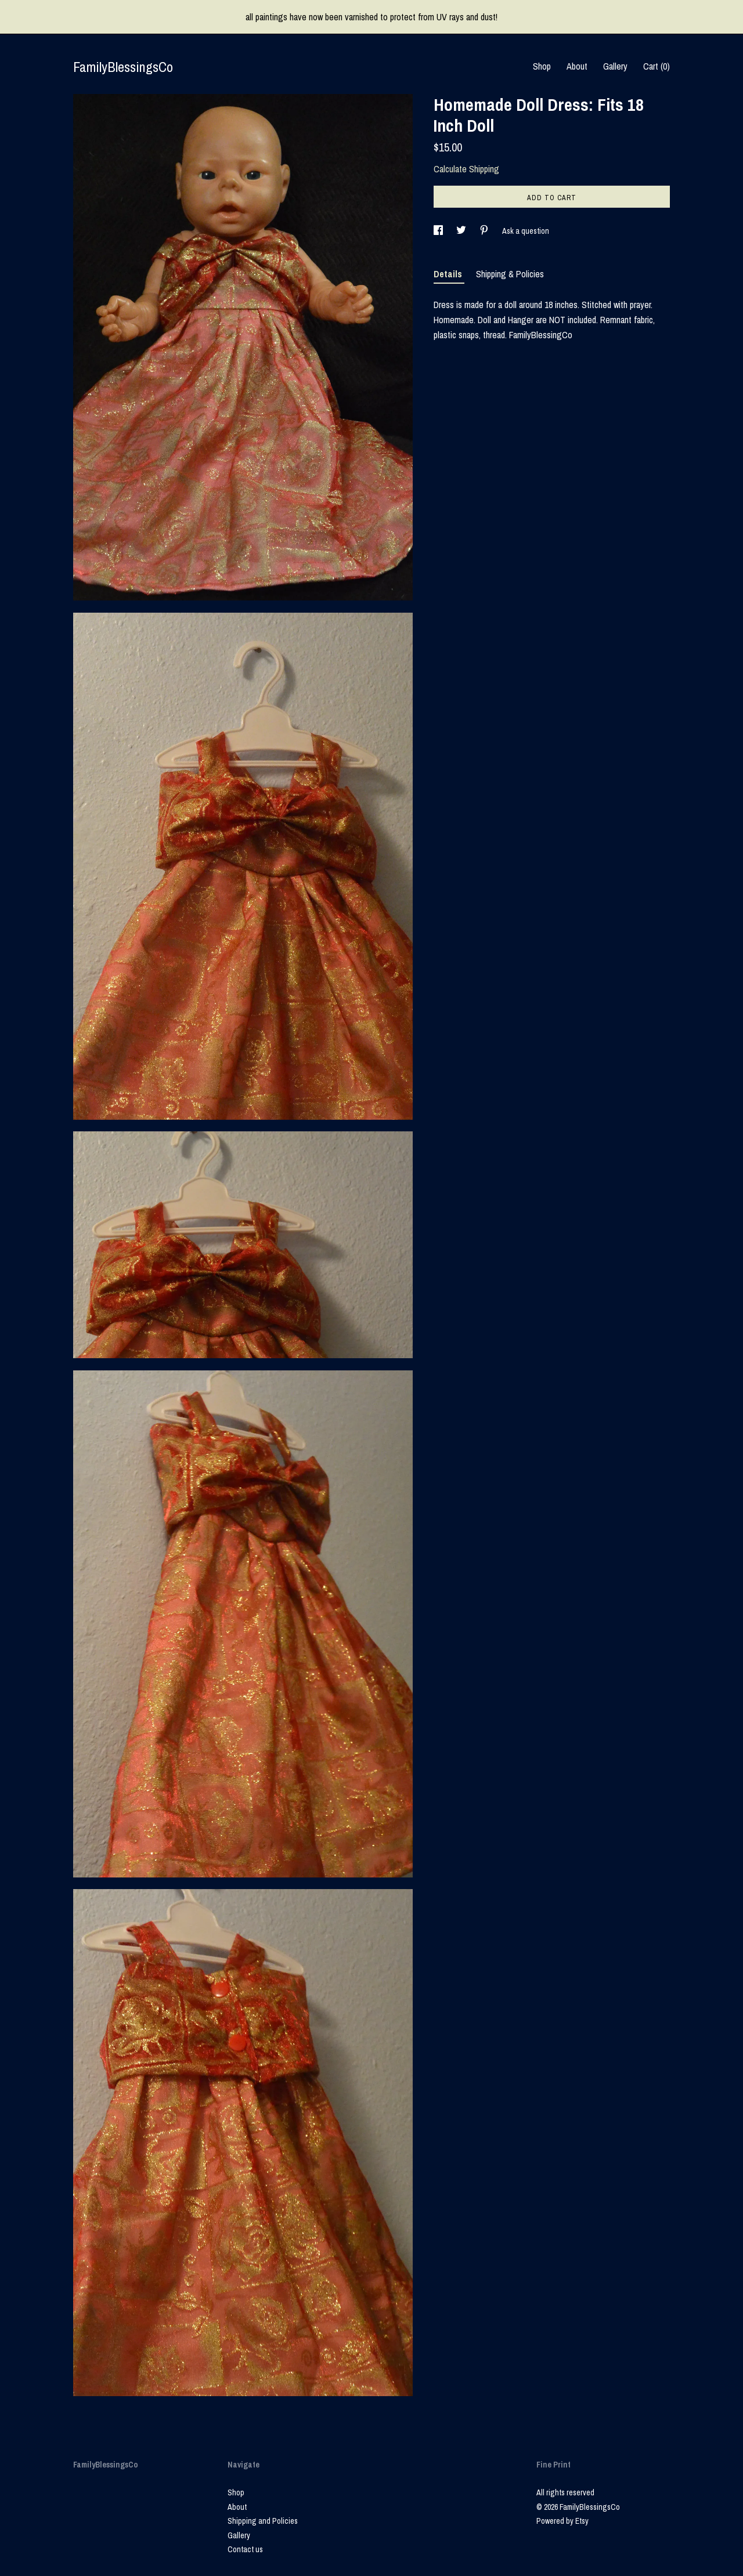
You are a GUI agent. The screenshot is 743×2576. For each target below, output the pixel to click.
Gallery (615, 66)
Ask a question (525, 231)
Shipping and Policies (263, 2521)
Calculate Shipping (466, 168)
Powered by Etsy (562, 2521)
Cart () (656, 66)
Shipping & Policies (510, 273)
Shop (542, 66)
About (577, 66)
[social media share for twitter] (462, 231)
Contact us (245, 2549)
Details (449, 273)
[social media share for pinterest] (484, 231)
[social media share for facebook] (439, 231)
